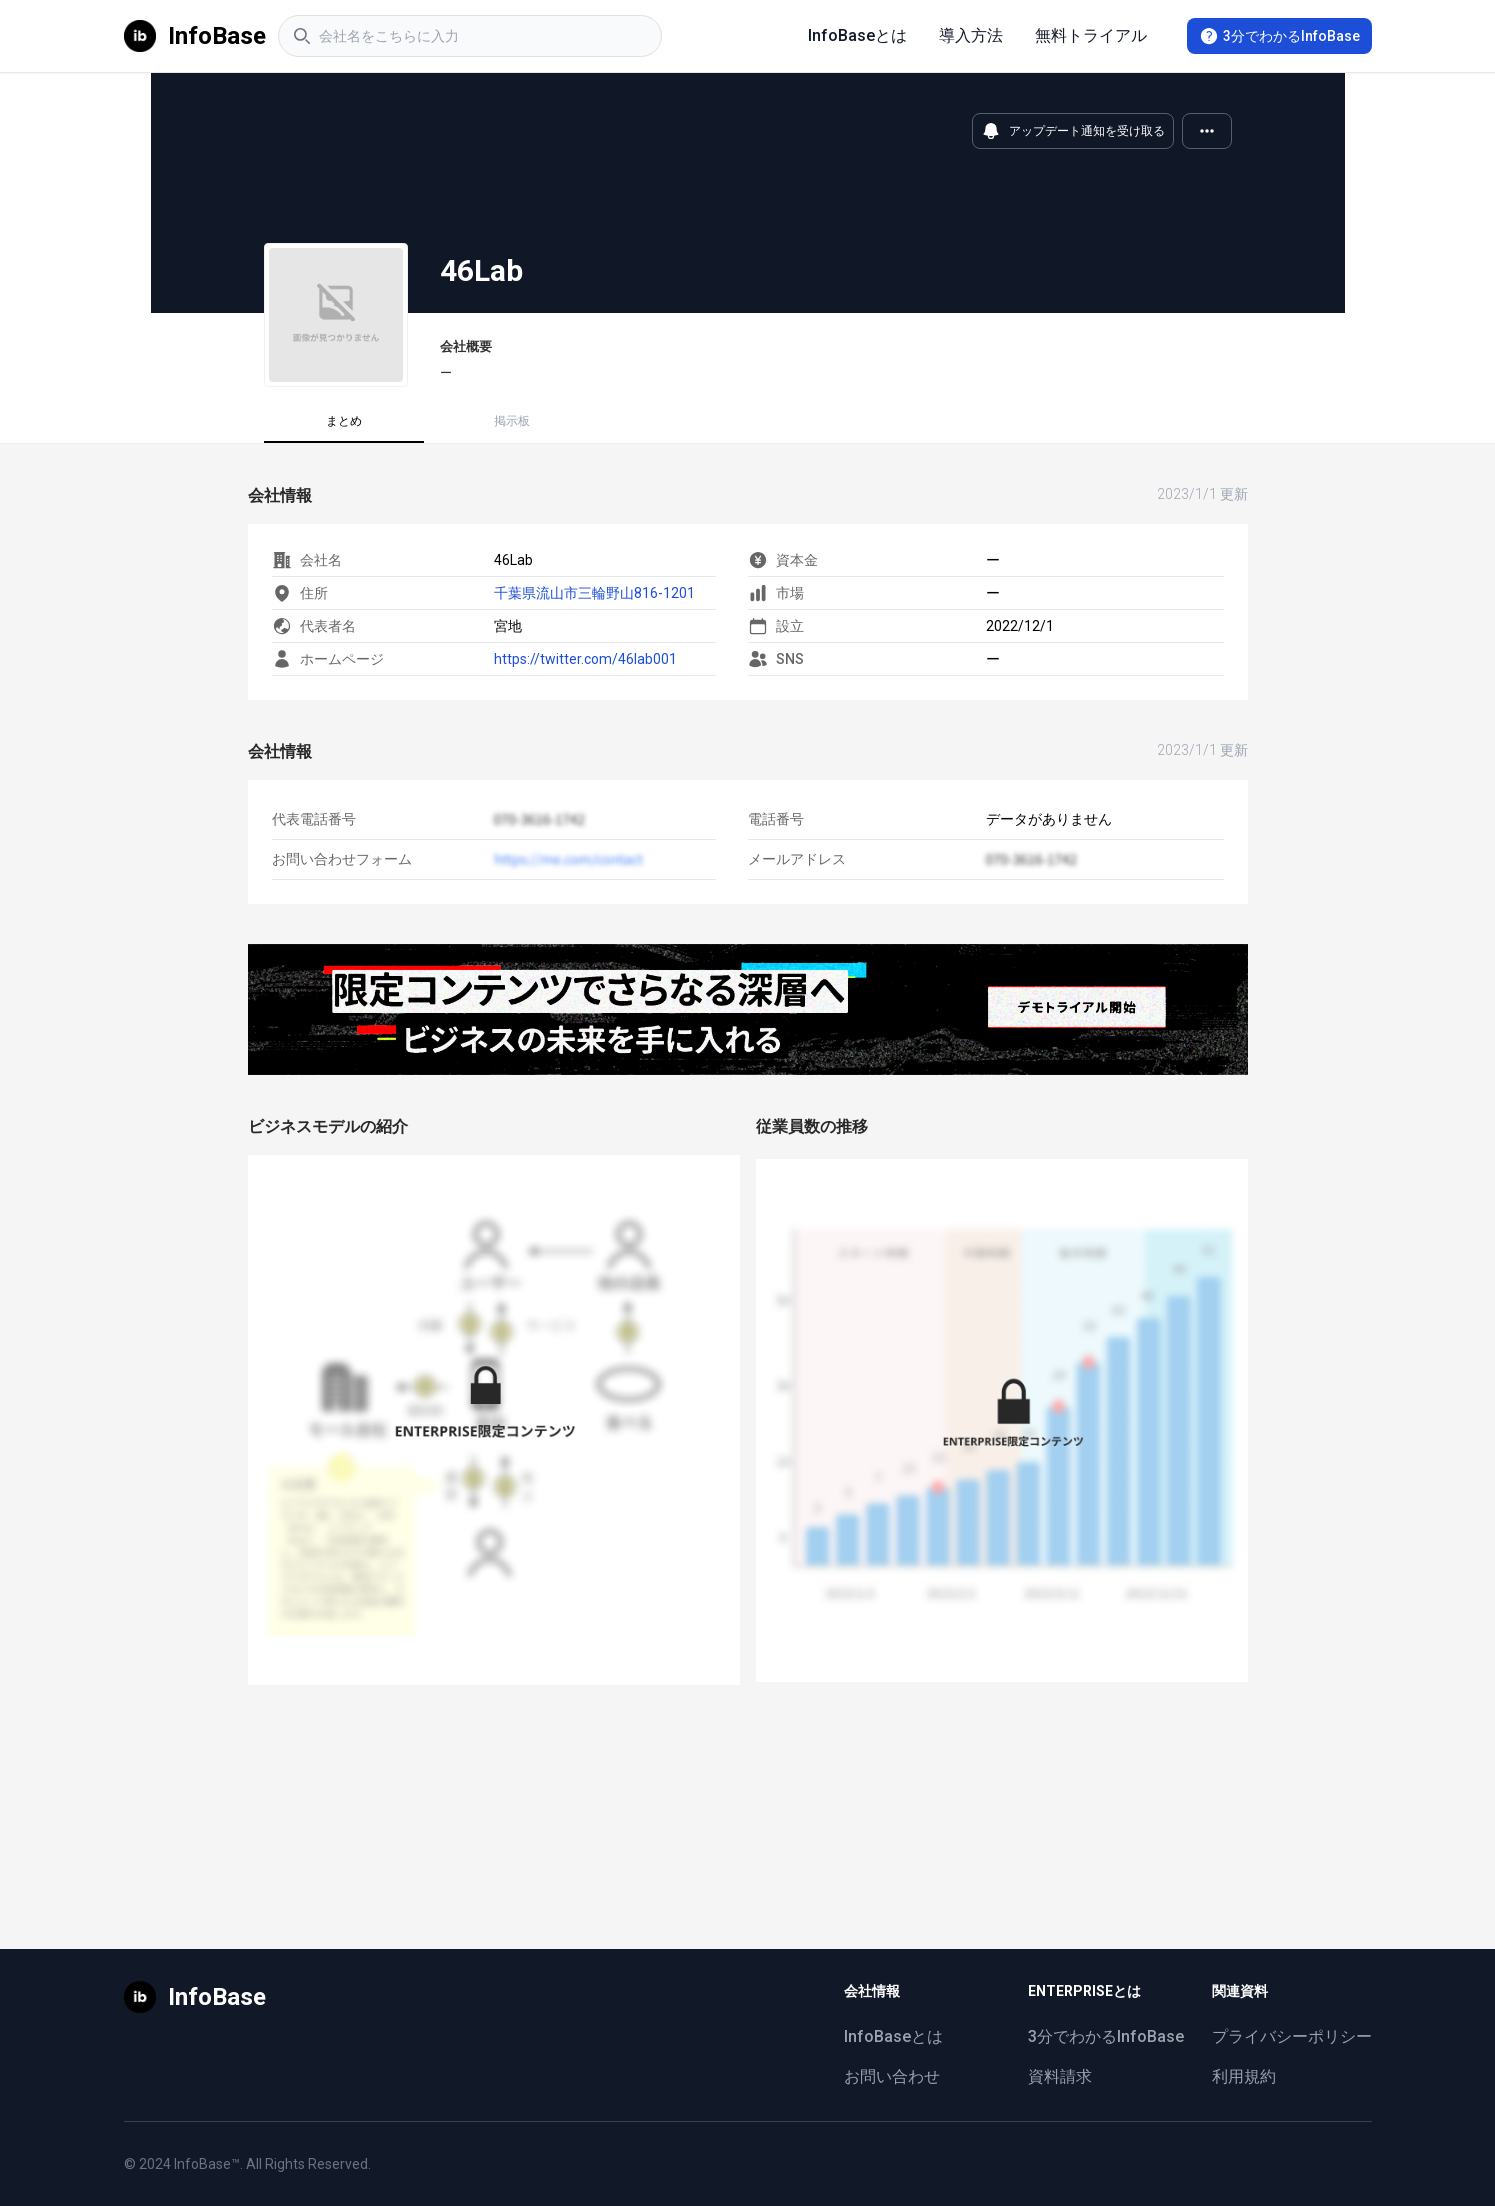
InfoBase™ (207, 2164)
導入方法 (971, 35)
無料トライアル (1091, 35)
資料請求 (1060, 2076)
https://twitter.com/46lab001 (585, 659)
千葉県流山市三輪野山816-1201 (594, 593)
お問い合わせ (892, 2076)
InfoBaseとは (857, 35)
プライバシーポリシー (1292, 2036)
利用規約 (1244, 2076)
